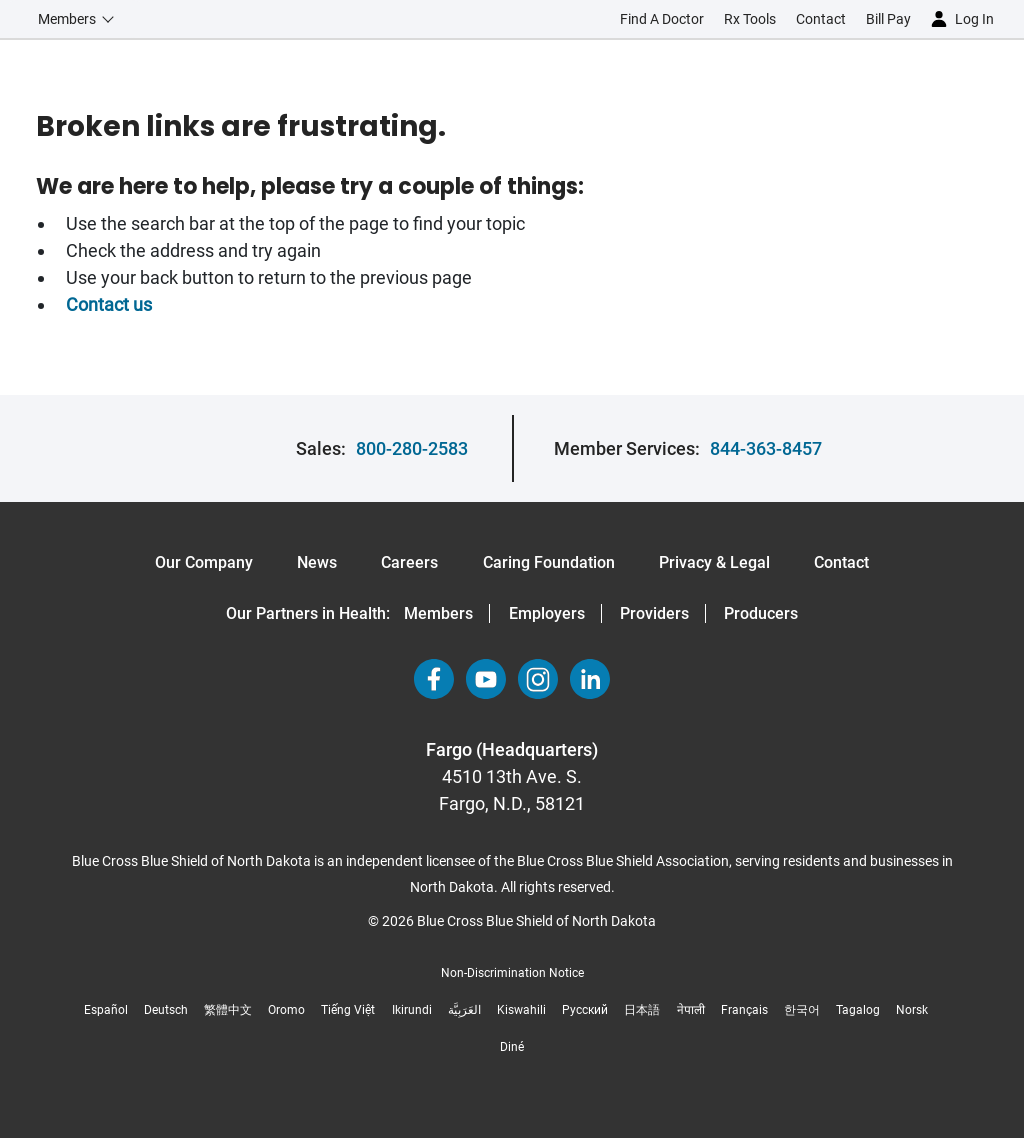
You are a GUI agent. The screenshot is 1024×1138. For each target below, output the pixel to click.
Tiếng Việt (348, 1010)
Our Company (204, 562)
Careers (409, 562)
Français (744, 1010)
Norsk (912, 1010)
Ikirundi (412, 1010)
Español (106, 1010)
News (317, 562)
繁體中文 (228, 1010)
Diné (512, 1047)
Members (438, 613)
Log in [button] (974, 19)
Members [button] (67, 19)
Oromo (286, 1010)
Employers (547, 613)
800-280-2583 (412, 448)
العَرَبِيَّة (464, 1010)
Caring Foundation (549, 562)
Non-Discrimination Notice (512, 973)
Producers (761, 613)
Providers (654, 613)
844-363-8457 (766, 448)
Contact (841, 562)
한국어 (802, 1010)
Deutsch (166, 1010)
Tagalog (858, 1010)
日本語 (642, 1010)
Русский (585, 1010)
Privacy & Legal (714, 562)
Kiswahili (521, 1010)
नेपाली (691, 1010)
